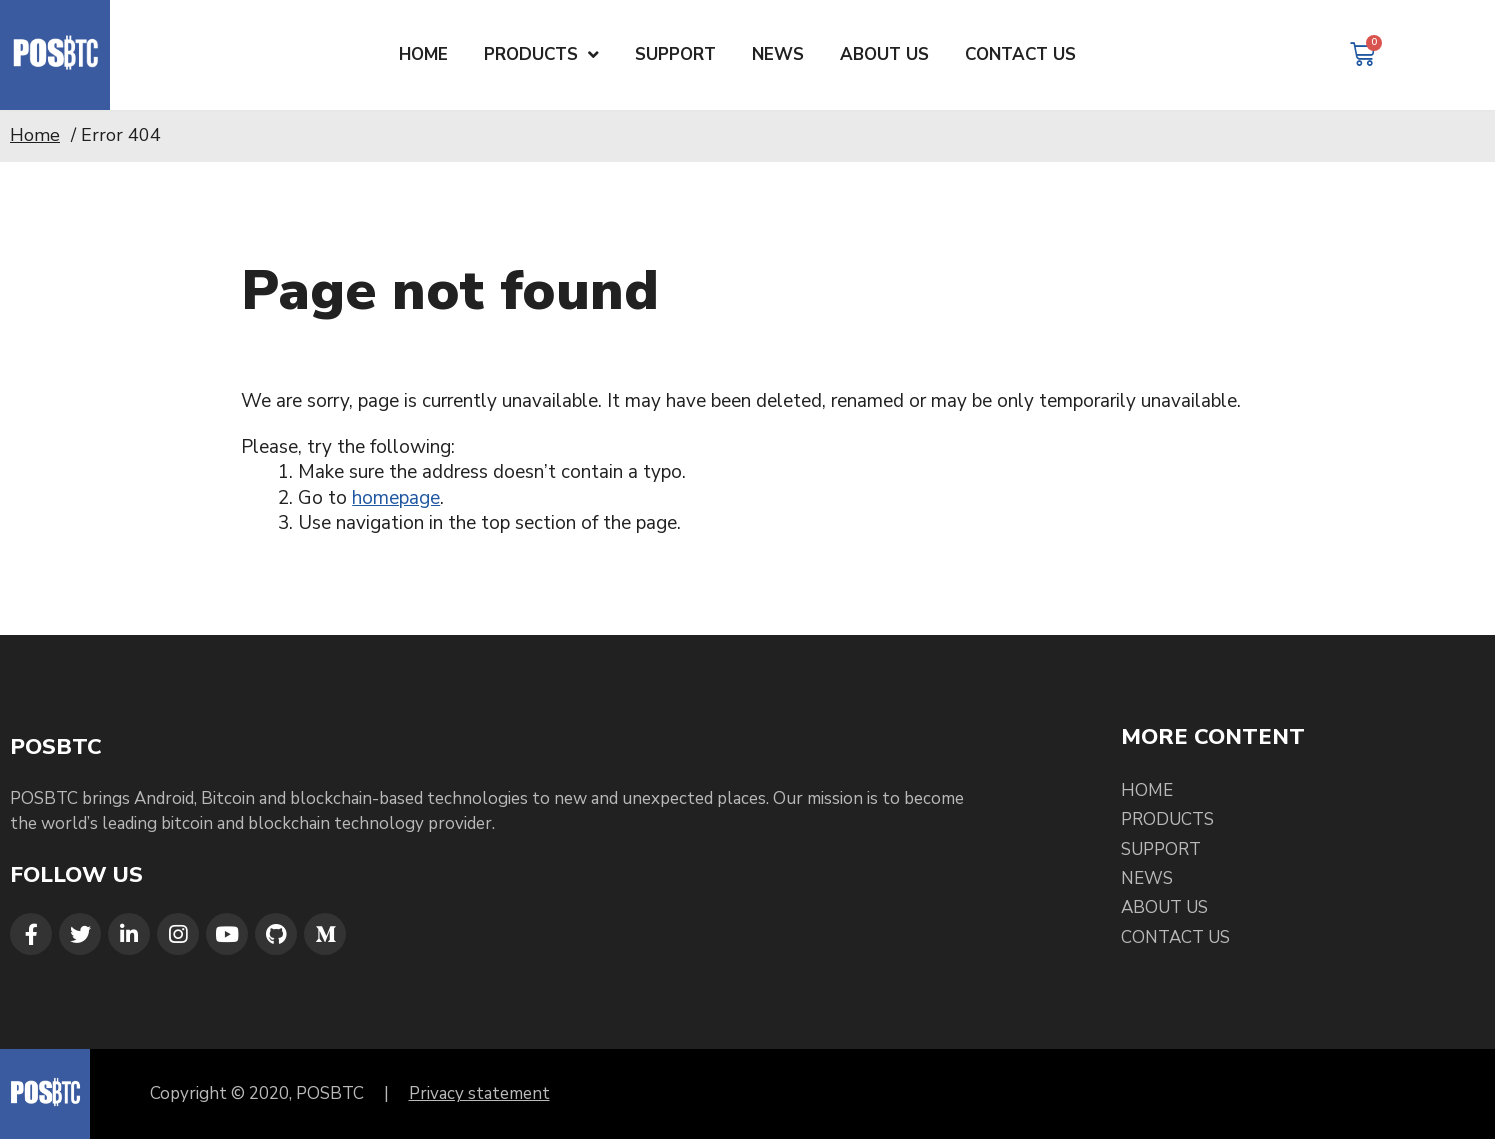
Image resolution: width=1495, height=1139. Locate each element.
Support (1161, 849)
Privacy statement (479, 1093)
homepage (396, 498)
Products (1167, 819)
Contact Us (1175, 937)
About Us (1164, 907)
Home (35, 135)
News (1147, 878)
